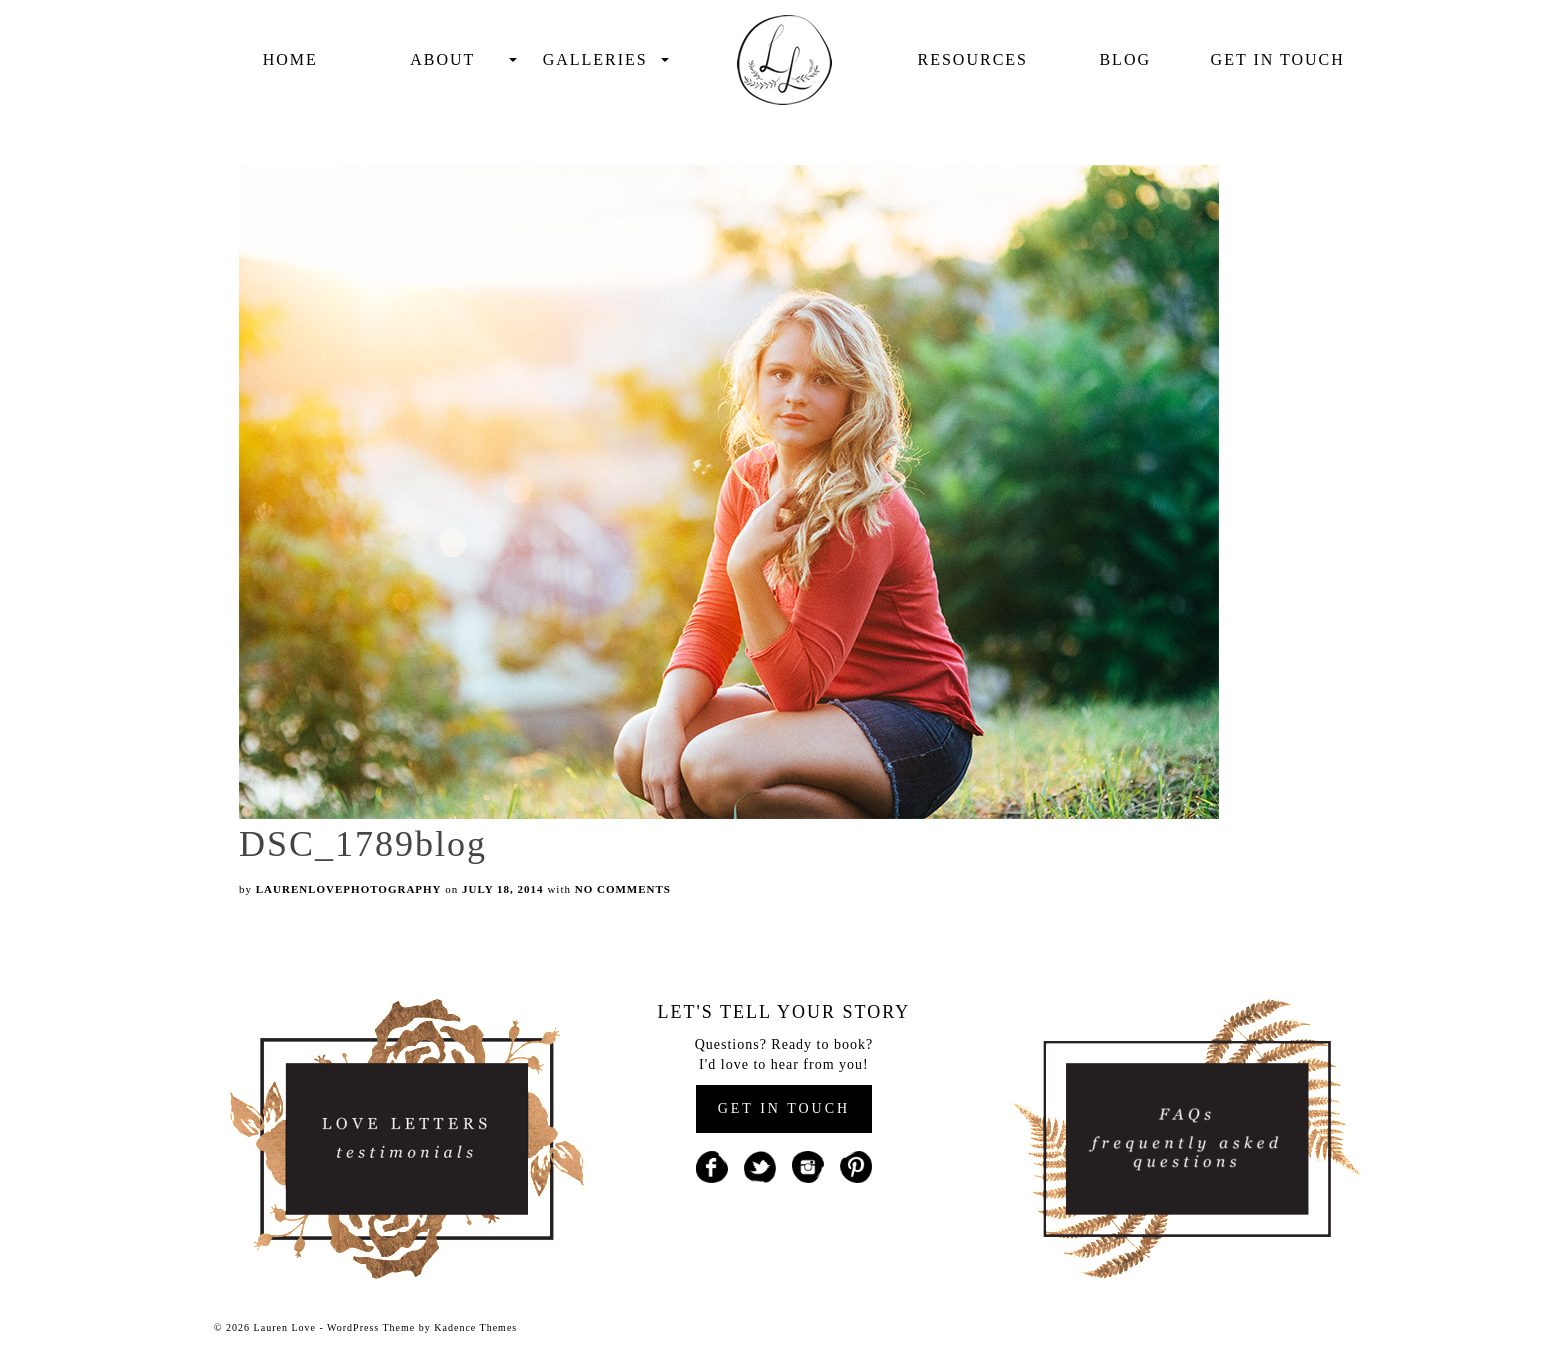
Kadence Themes (475, 1327)
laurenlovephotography (349, 889)
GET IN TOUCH (784, 1108)
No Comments (623, 889)
